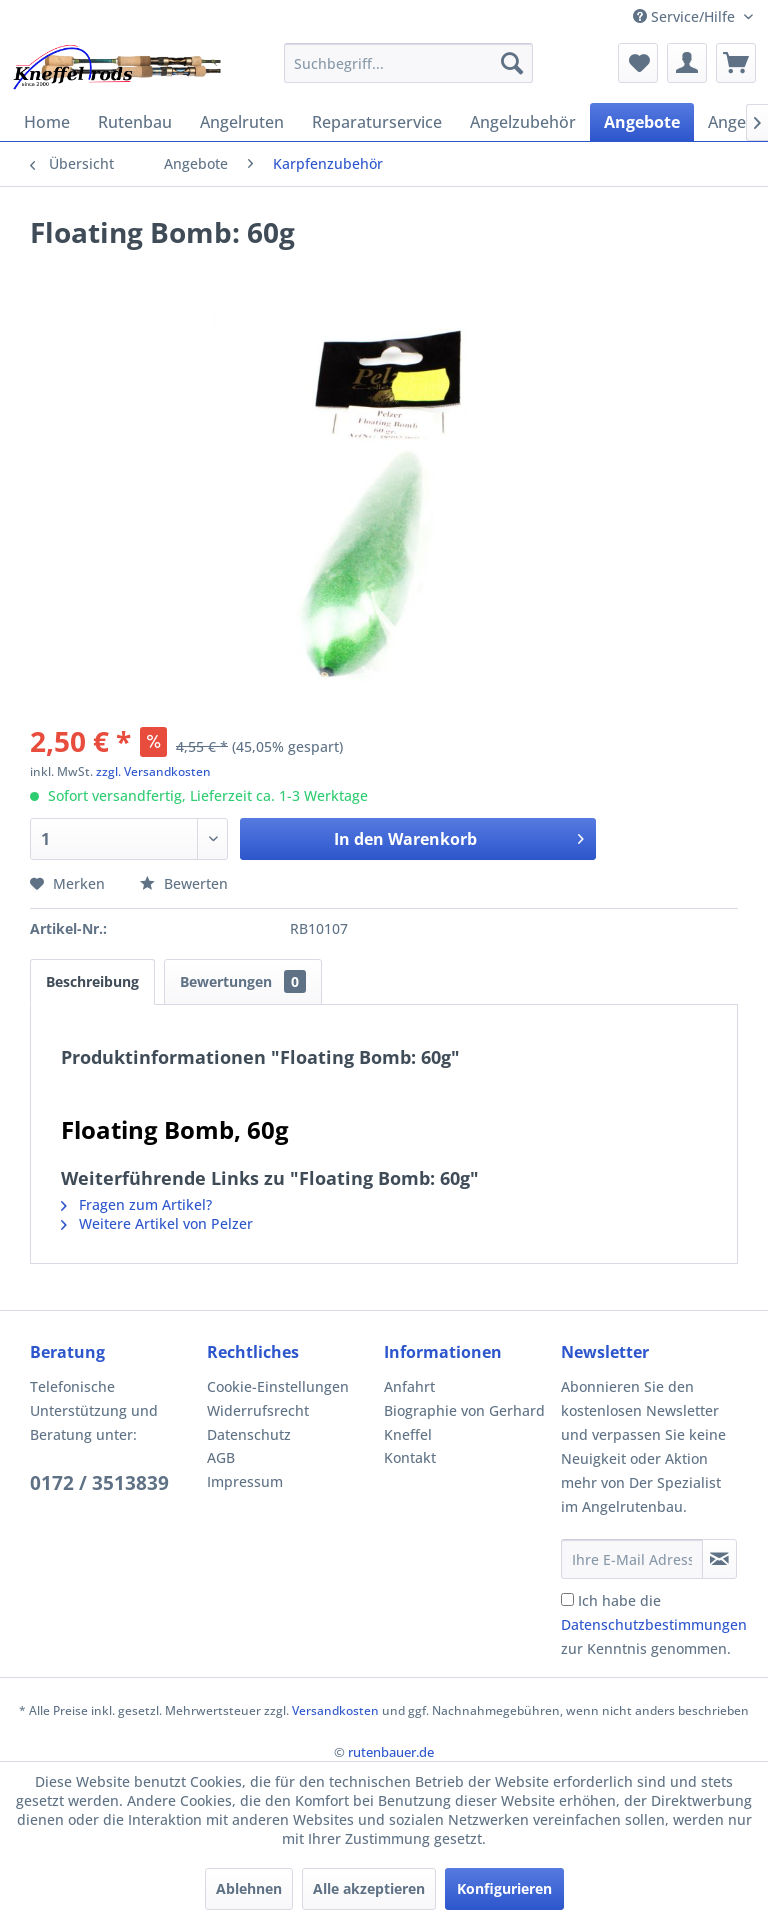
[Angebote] (642, 122)
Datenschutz (249, 1434)
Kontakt (410, 1457)
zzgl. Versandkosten (153, 771)
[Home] (47, 122)
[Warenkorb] (736, 63)
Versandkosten (335, 1710)
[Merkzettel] (638, 63)
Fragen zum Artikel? (136, 1204)
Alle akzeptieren (369, 1888)
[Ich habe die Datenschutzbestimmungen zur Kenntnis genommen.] (567, 1599)
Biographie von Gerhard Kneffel (464, 1422)
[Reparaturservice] (377, 122)
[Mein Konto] (687, 63)
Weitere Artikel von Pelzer (157, 1223)
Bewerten (184, 883)
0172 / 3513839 (99, 1483)
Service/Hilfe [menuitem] (686, 16)
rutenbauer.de (391, 1752)
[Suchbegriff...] (409, 63)
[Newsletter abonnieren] (719, 1559)
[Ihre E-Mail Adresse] (632, 1559)
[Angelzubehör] (523, 122)
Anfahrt (409, 1386)
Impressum (245, 1481)
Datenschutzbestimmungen (654, 1624)
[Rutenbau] (135, 122)
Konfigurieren (504, 1888)
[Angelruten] (242, 122)
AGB (221, 1457)
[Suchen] (512, 63)
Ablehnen (249, 1888)
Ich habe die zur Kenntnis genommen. (654, 1624)
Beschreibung (92, 981)
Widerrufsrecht (258, 1410)
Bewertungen (243, 981)
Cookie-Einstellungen (278, 1386)
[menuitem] (409, 63)
